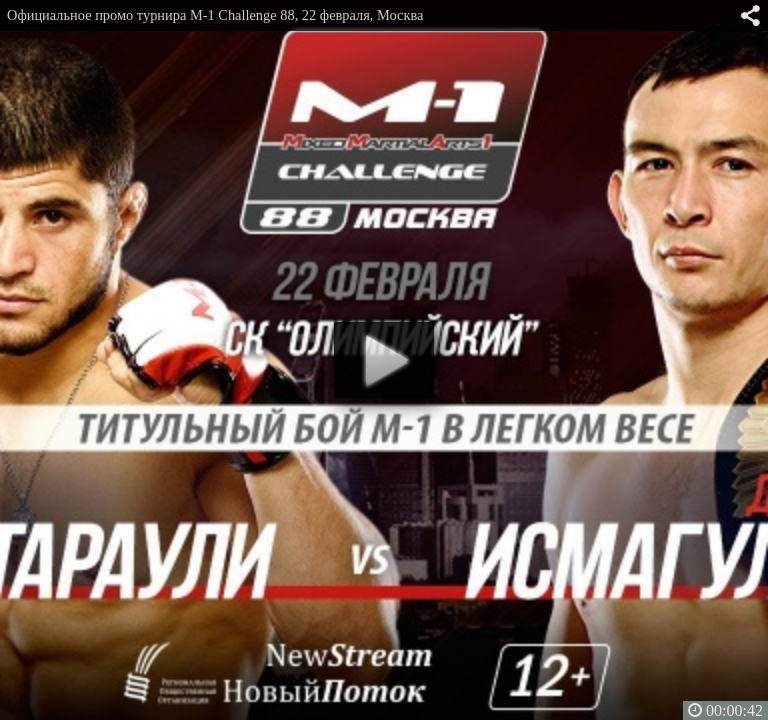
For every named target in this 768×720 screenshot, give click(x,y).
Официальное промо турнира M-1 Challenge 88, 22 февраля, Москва (215, 15)
